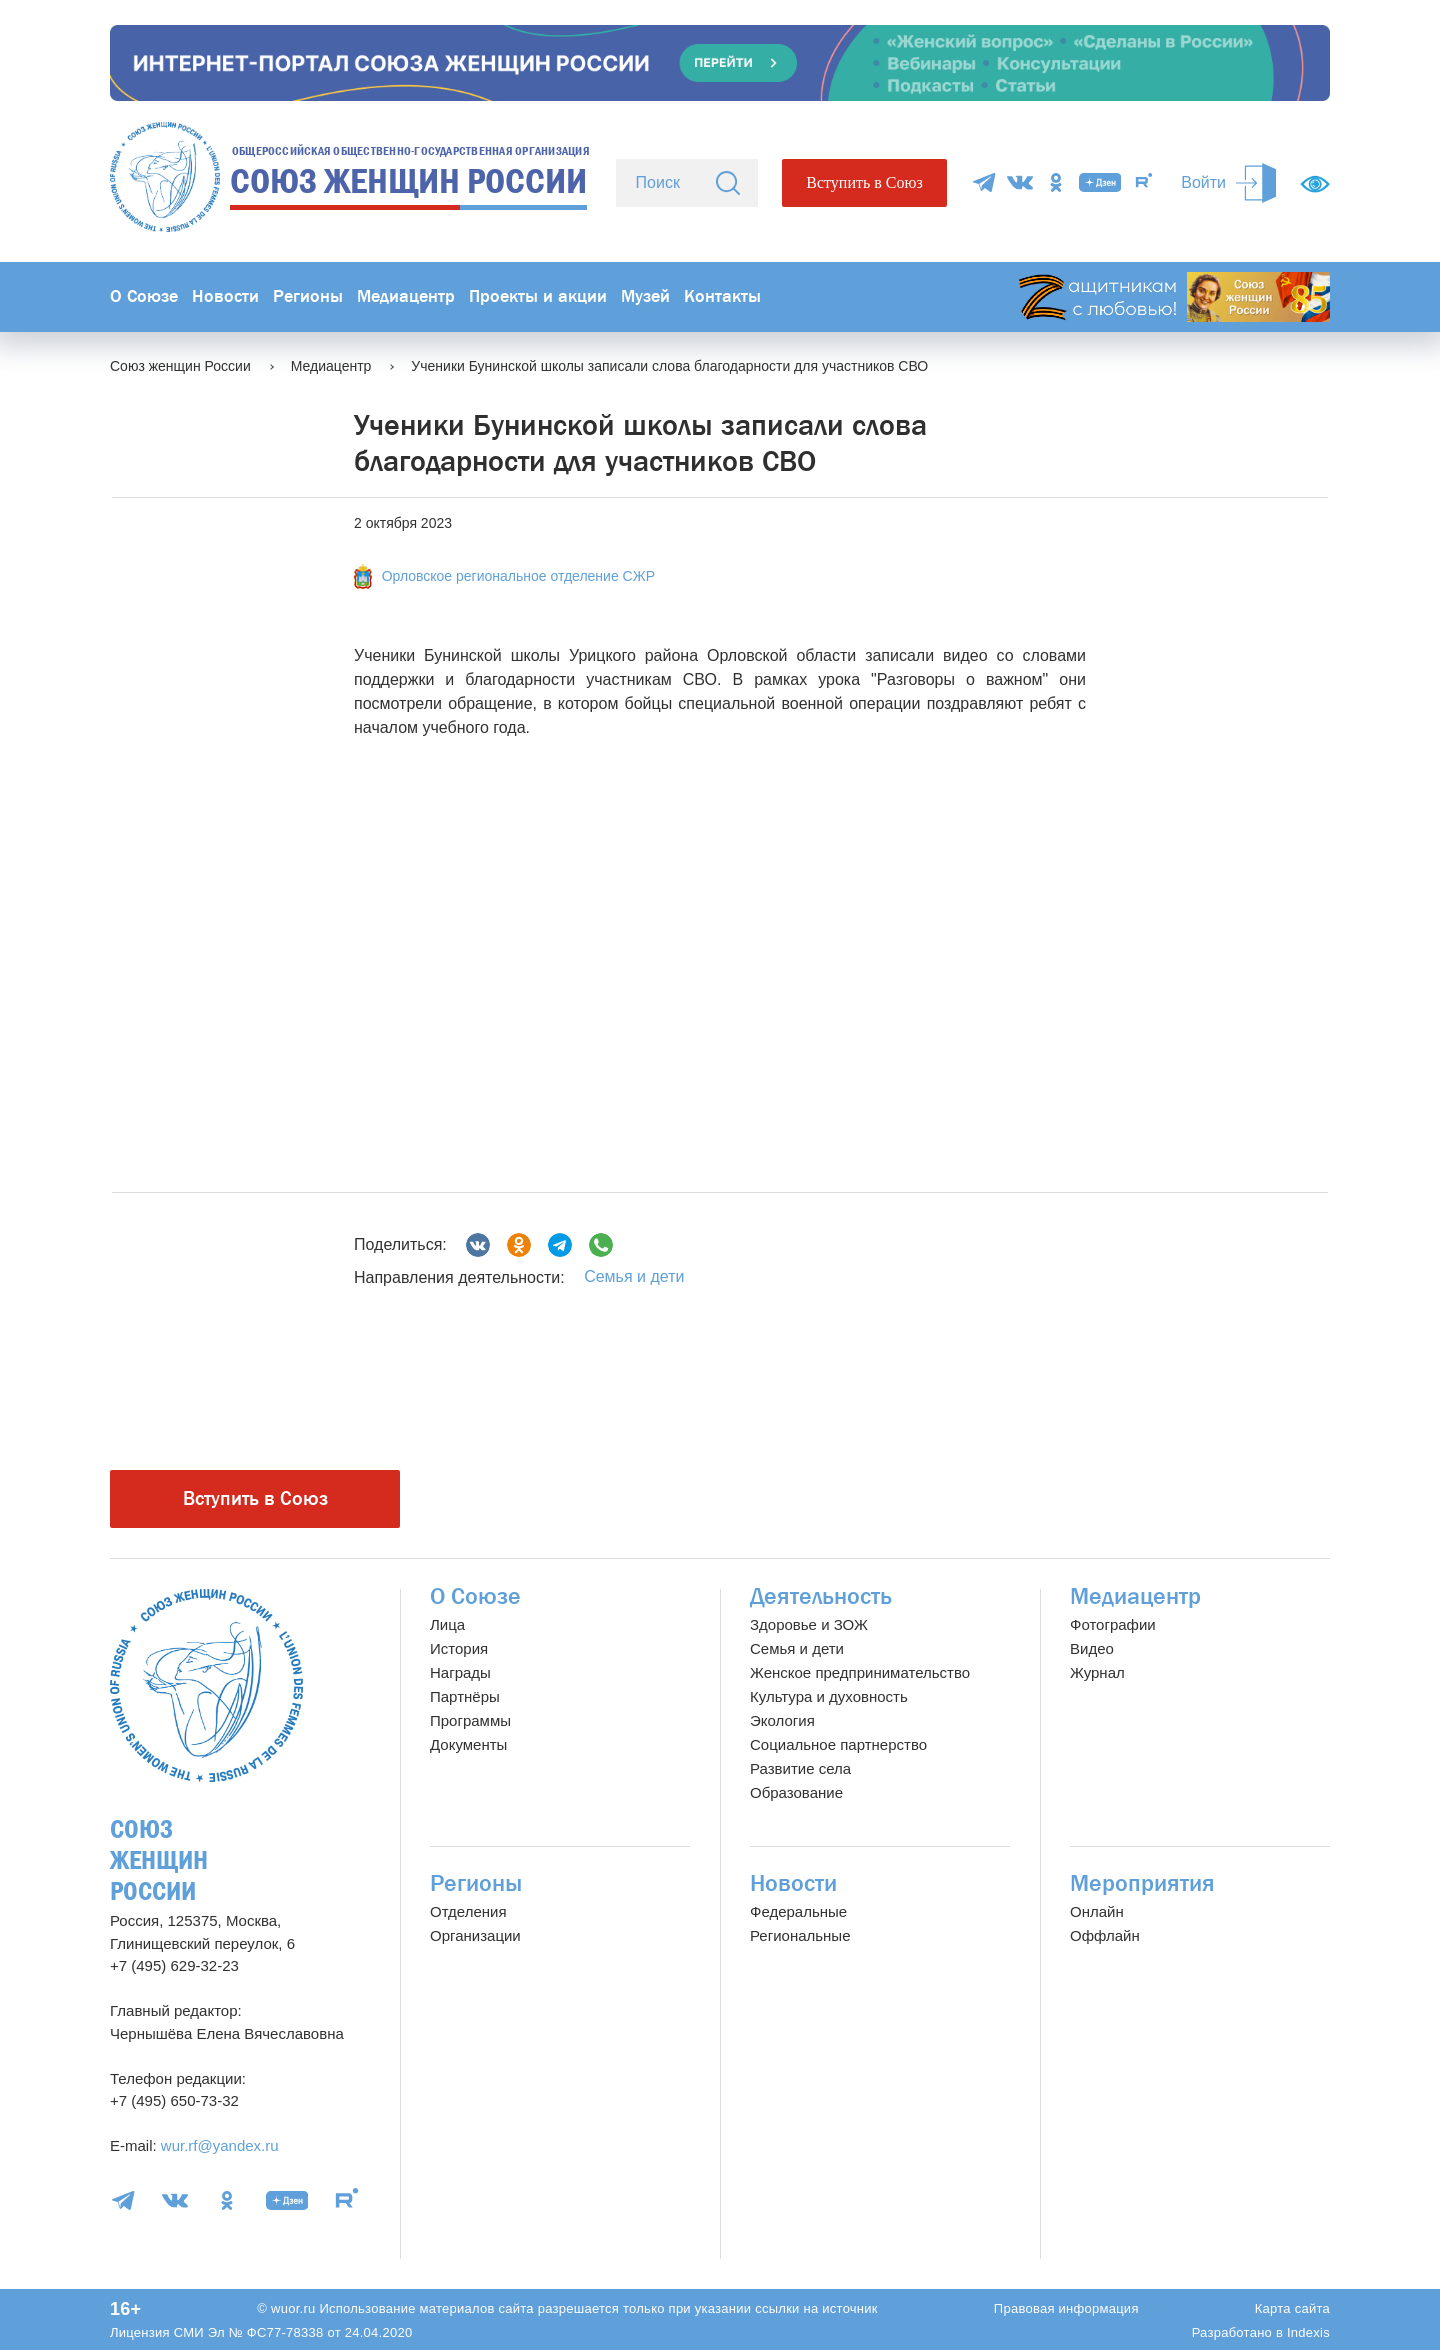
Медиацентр (406, 296)
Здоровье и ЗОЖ (809, 1624)
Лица (447, 1624)
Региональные (800, 1935)
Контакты (722, 296)
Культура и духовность (829, 1696)
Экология (782, 1720)
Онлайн (1097, 1911)
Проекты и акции (538, 296)
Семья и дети (634, 1276)
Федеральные (798, 1911)
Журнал (1097, 1672)
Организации (475, 1935)
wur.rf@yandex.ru (220, 2145)
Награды (460, 1672)
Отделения (468, 1911)
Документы (468, 1744)
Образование (796, 1792)
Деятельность (821, 1596)
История (459, 1648)
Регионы (308, 296)
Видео (1092, 1648)
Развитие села (800, 1768)
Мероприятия (1142, 1883)
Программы (470, 1720)
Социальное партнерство (838, 1744)
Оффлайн (1105, 1935)
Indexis (1308, 2332)
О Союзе (144, 296)
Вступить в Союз (864, 182)
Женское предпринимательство (860, 1672)
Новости (225, 296)
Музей (645, 296)
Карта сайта (1292, 2308)
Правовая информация (1066, 2308)
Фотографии (1113, 1624)
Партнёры (465, 1696)
